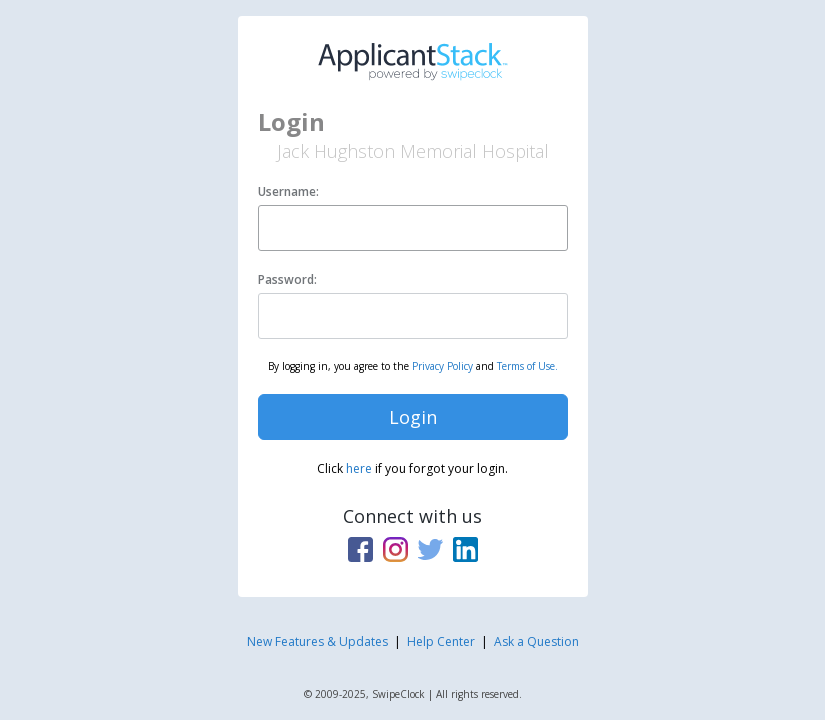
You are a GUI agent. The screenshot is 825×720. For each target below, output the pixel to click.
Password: (287, 279)
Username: (288, 191)
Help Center (441, 641)
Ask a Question (536, 641)
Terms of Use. (527, 366)
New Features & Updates (317, 641)
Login (413, 417)
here (359, 468)
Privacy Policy (442, 366)
